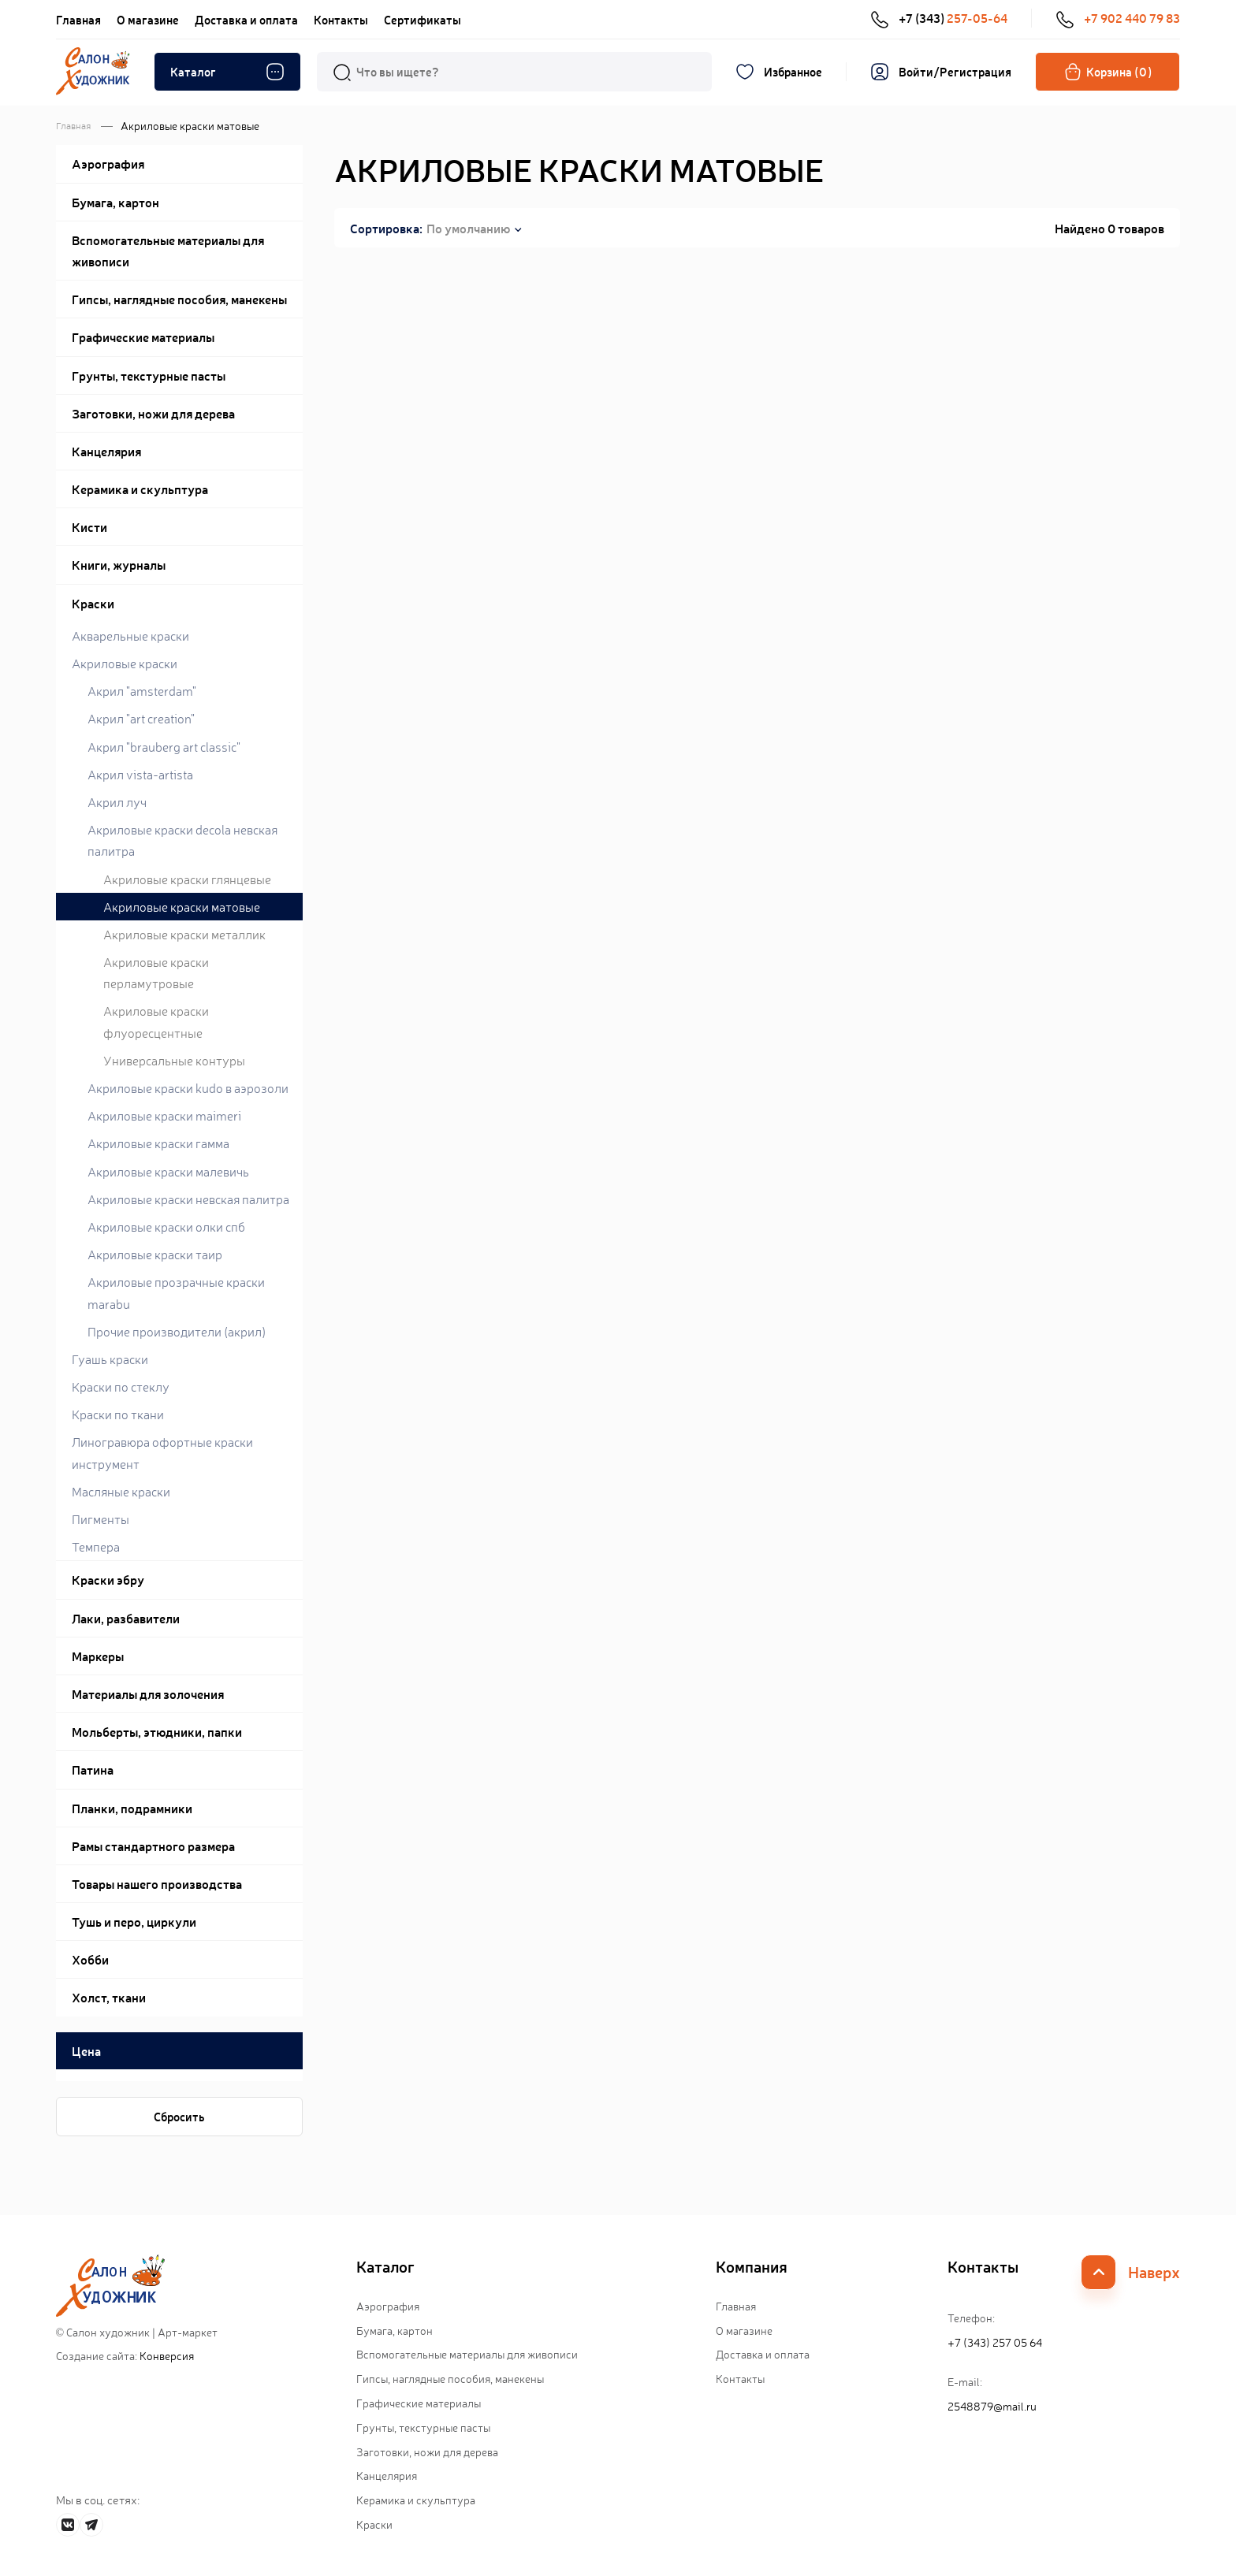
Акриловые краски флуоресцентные (156, 1021)
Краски (374, 2524)
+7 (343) (938, 18)
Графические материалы (418, 2403)
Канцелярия (386, 2475)
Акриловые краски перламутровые (156, 972)
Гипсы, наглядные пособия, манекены (450, 2378)
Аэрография (387, 2306)
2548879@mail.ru (992, 2406)
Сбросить (179, 2116)
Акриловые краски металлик (184, 933)
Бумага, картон (394, 2330)
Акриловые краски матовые (181, 906)
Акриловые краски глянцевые (187, 878)
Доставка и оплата (246, 19)
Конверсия (167, 2355)
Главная (78, 19)
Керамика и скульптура (415, 2499)
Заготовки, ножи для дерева (427, 2451)
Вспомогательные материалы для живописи (467, 2354)
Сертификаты (422, 19)
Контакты (341, 19)
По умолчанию (468, 227)
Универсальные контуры (174, 1060)
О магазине (148, 19)
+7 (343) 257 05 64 (994, 2342)
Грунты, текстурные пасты (423, 2427)
